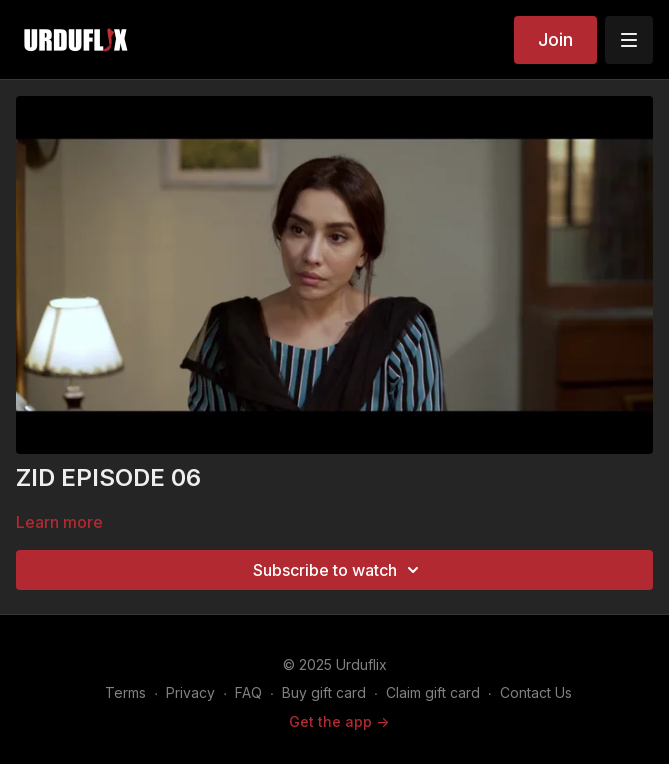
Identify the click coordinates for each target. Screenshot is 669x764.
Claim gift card (433, 692)
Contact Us (536, 692)
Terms (125, 692)
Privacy (190, 692)
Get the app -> (339, 721)
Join (555, 39)
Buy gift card (324, 692)
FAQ (248, 692)
